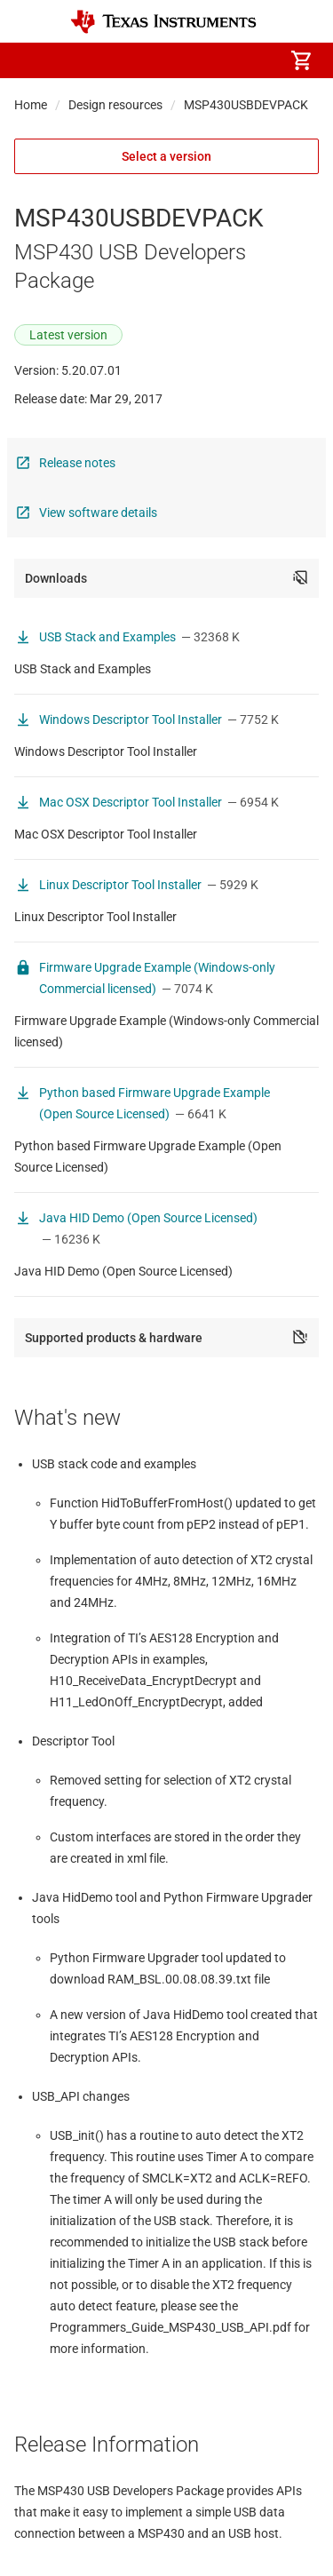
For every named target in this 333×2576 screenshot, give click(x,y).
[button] (32, 60)
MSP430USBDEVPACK (246, 105)
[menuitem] (152, 60)
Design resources (115, 105)
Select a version (166, 156)
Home (30, 105)
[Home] (163, 22)
